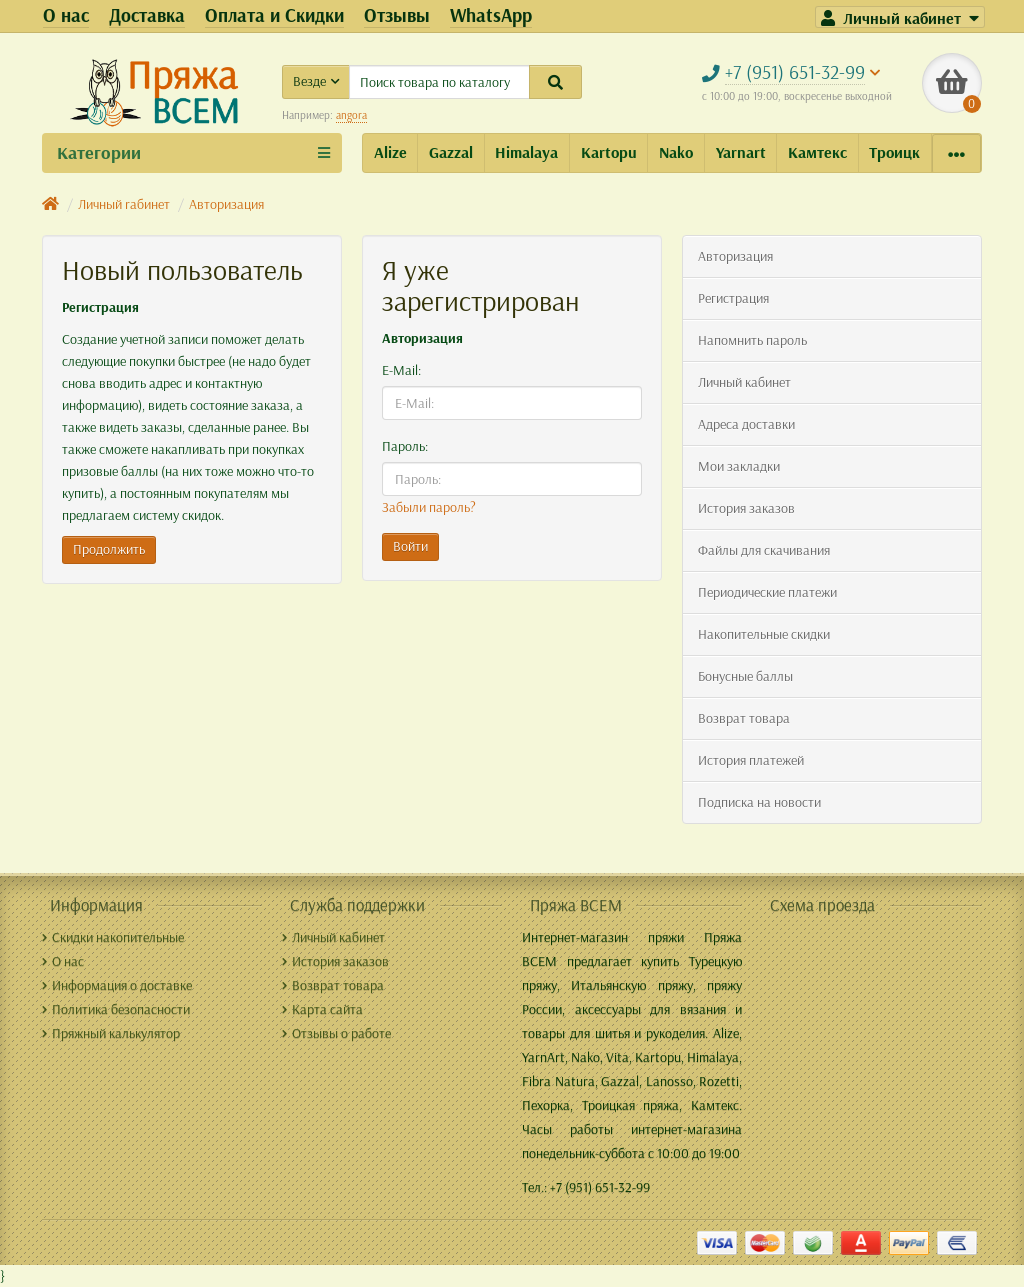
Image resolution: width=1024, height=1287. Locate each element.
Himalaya (526, 152)
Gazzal (451, 152)
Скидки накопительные (113, 937)
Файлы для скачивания (764, 550)
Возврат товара (744, 718)
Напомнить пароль (752, 340)
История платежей (751, 760)
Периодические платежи (767, 592)
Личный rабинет (124, 204)
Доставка (147, 15)
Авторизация (226, 204)
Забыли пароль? (429, 507)
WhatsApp (491, 15)
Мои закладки (739, 466)
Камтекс (817, 152)
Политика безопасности (116, 1009)
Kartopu (609, 152)
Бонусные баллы (745, 676)
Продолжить (109, 549)
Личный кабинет (744, 382)
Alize (390, 152)
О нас (66, 15)
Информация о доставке (117, 985)
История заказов (746, 508)
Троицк (894, 152)
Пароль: (405, 446)
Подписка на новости (759, 802)
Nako (676, 152)
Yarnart (741, 152)
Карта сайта (322, 1009)
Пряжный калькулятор (111, 1033)
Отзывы (397, 15)
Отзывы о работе (336, 1033)
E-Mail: (401, 370)
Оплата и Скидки (274, 15)
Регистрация (733, 298)
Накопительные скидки (764, 634)
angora (351, 115)
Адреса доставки (746, 424)
